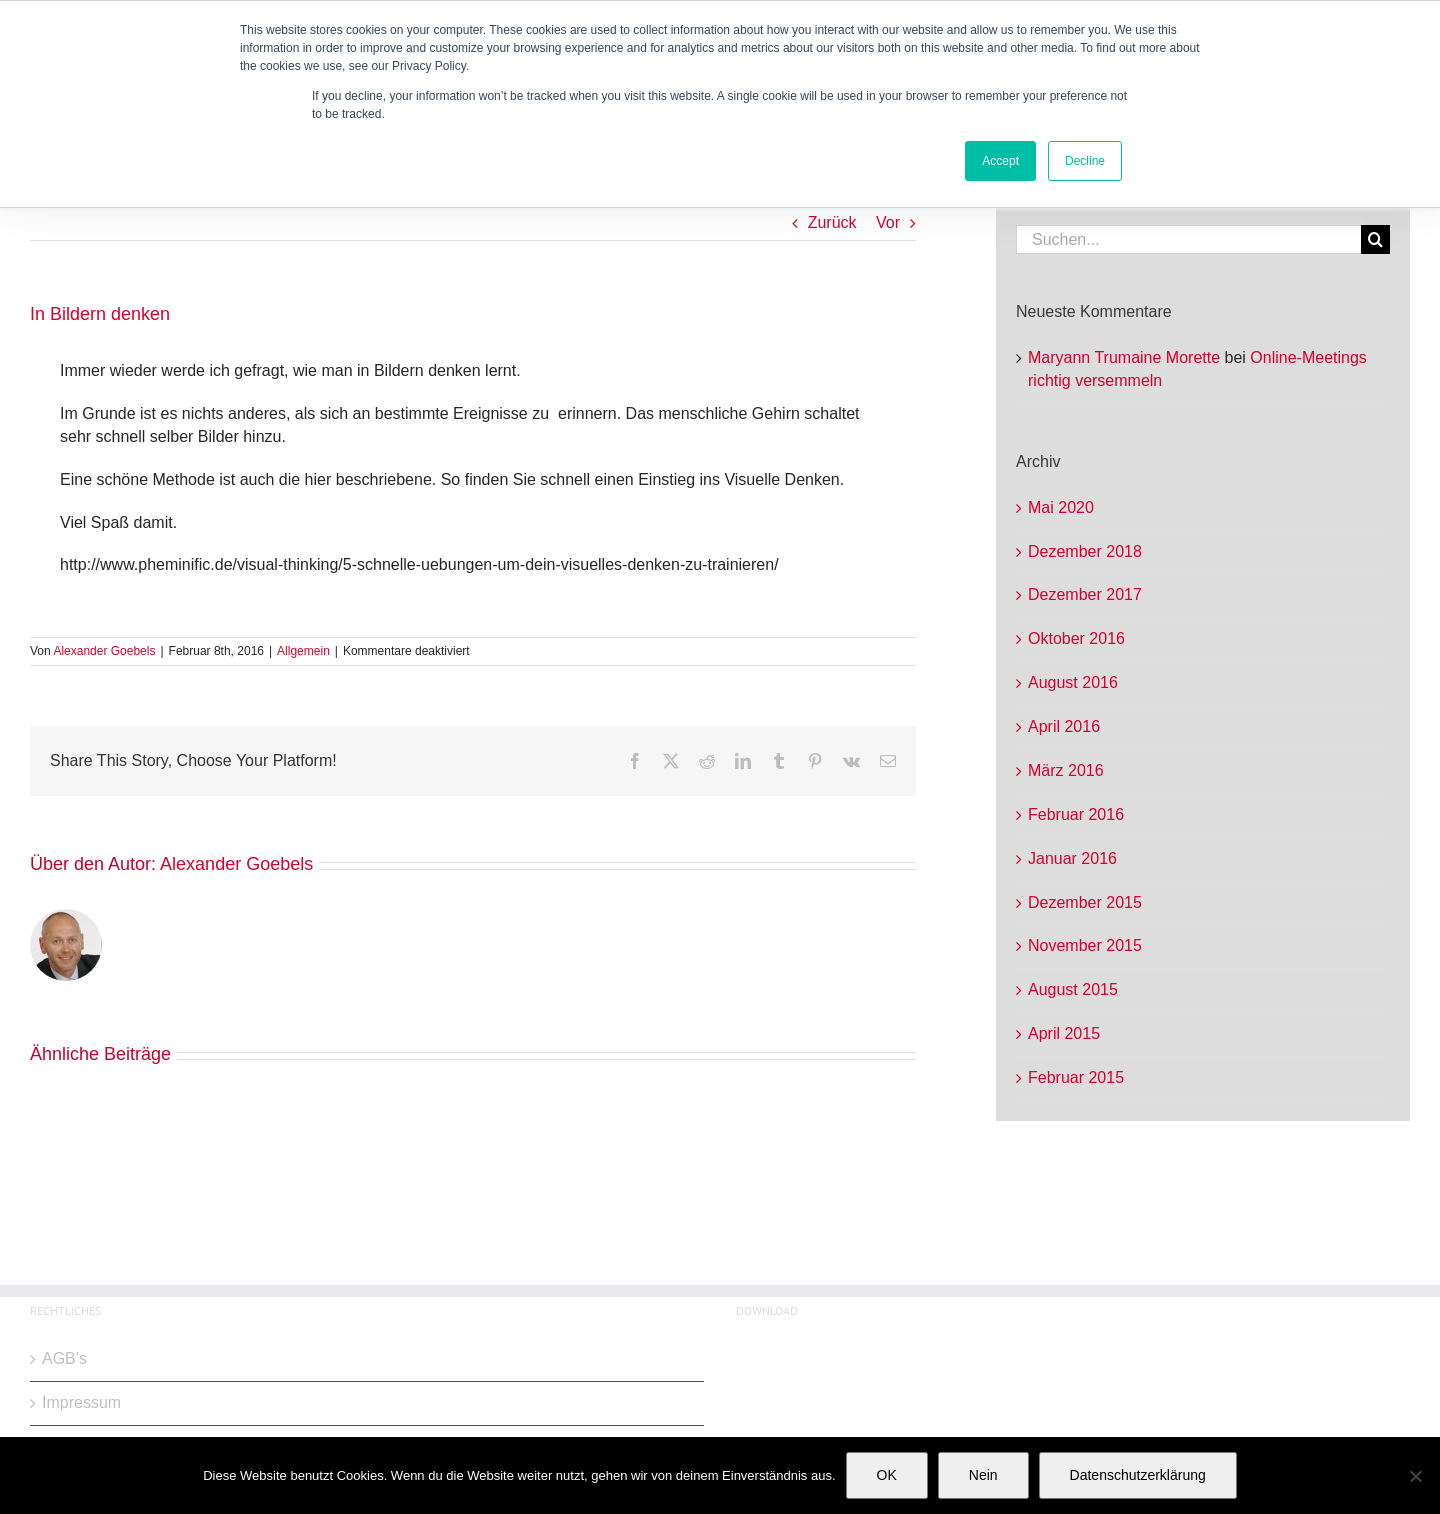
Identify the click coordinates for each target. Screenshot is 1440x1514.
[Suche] (1375, 239)
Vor (888, 222)
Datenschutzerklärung (1138, 1475)
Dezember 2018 (1085, 551)
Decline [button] (1085, 161)
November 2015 (1085, 945)
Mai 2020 (1061, 507)
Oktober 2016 (1076, 638)
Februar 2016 (1076, 814)
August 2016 (1073, 682)
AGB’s (64, 1358)
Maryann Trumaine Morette (1124, 357)
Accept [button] (1000, 161)
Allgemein (303, 651)
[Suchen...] (1188, 239)
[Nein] (1415, 1476)
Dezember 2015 (1085, 902)
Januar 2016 (1072, 858)
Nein (983, 1475)
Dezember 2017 (1085, 594)
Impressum (81, 1402)
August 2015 (1073, 989)
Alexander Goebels (104, 651)
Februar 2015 (1076, 1077)
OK (887, 1475)
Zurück (832, 222)
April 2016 (1064, 726)
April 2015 (1064, 1033)
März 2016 (1066, 770)
